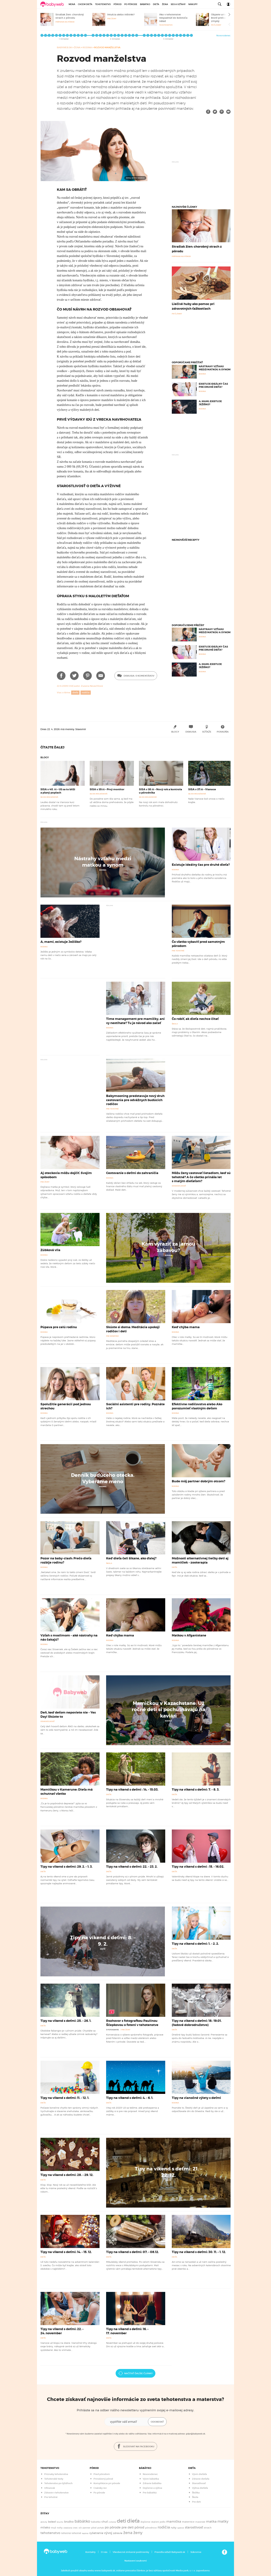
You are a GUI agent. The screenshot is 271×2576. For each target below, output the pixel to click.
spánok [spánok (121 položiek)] (180, 2528)
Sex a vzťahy (178, 4)
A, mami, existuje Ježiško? (210, 403)
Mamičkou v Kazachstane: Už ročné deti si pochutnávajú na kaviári (168, 1709)
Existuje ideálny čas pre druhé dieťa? (213, 385)
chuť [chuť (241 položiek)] (104, 2521)
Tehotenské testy (53, 2478)
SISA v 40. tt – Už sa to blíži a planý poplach (57, 791)
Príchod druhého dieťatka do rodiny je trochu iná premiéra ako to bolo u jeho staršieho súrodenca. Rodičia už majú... (199, 878)
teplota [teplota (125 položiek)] (85, 2533)
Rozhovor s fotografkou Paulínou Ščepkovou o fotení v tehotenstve (132, 2023)
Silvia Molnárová (49, 797)
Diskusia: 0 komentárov (135, 676)
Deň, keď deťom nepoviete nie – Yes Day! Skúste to (68, 1714)
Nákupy (193, 4)
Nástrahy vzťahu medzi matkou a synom (215, 368)
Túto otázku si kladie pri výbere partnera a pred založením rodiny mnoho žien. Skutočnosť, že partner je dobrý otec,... (198, 1495)
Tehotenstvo (103, 4)
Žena (165, 4)
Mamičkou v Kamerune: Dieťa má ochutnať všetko (66, 1791)
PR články (216, 25)
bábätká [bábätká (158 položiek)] (96, 2522)
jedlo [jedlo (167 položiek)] (162, 2521)
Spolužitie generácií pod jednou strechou (65, 1406)
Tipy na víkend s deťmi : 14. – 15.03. (132, 1789)
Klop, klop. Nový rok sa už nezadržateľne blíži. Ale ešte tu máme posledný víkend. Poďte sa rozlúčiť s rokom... (68, 2188)
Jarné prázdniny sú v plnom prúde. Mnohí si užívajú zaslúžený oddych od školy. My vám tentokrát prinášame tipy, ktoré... (135, 1880)
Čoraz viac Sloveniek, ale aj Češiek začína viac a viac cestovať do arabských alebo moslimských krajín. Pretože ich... (69, 1653)
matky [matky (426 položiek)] (222, 2521)
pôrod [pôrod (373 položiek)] (139, 2527)
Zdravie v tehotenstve (56, 2492)
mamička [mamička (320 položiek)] (173, 2521)
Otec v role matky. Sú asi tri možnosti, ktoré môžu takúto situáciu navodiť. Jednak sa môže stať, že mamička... (199, 1340)
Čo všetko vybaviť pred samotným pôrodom (198, 944)
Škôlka (196, 2492)
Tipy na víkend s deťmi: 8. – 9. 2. (103, 1941)
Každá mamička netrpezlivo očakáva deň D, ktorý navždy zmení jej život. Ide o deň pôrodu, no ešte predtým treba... (199, 959)
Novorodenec (223, 35)
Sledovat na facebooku (135, 2446)
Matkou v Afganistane (189, 1635)
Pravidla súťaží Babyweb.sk (170, 2552)
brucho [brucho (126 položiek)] (60, 2522)
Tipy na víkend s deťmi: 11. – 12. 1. (64, 2098)
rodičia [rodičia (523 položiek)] (164, 2527)
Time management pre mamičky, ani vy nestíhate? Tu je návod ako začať (135, 1021)
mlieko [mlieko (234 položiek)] (45, 2527)
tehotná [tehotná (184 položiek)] (66, 2533)
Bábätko (145, 4)
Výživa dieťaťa (200, 2487)
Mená (72, 4)
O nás (104, 2552)
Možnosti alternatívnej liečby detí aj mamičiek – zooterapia (200, 1560)
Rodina (87, 47)
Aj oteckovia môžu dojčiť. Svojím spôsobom (66, 1175)
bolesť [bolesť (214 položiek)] (52, 2521)
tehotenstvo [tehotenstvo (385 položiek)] (50, 2533)
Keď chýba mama (186, 1327)
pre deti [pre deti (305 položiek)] (128, 2527)
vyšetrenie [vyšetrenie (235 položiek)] (96, 2533)
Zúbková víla (50, 1250)
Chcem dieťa (85, 4)
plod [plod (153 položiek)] (93, 2527)
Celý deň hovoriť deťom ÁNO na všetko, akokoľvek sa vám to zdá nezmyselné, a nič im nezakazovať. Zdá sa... (69, 1730)
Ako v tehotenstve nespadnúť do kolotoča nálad (173, 18)
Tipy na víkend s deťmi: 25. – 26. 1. (65, 2021)
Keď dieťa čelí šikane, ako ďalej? (131, 1558)
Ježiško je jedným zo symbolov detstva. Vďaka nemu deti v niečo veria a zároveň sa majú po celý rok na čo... (68, 955)
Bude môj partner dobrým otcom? (198, 1481)
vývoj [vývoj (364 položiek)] (108, 2533)
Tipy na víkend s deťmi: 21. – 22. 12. (168, 2172)
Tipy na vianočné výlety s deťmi (196, 2098)
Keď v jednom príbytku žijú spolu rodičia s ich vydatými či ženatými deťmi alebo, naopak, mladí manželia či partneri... (68, 1422)
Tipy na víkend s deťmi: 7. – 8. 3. (195, 1789)
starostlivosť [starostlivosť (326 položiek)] (194, 2527)
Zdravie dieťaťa (200, 2478)
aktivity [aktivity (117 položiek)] (43, 2522)
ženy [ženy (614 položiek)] (137, 2532)
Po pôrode (130, 4)
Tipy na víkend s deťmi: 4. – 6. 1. (129, 2098)
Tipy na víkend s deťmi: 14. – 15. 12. (66, 2252)
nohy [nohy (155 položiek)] (60, 2527)
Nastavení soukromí (135, 2560)
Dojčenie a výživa (152, 2487)
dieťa (75, 692)
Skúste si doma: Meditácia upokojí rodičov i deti (133, 1329)
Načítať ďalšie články (135, 2373)
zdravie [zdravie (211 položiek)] (117, 2533)
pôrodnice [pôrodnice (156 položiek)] (151, 2527)
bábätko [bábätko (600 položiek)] (82, 2521)
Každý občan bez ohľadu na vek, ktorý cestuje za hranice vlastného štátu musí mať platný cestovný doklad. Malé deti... (134, 1186)
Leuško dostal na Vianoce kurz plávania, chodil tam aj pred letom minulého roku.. (60, 806)
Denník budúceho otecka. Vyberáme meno (102, 1478)
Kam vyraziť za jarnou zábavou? (168, 1247)
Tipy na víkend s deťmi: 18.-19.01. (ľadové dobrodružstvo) (197, 2023)
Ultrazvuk (49, 2487)
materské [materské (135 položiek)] (200, 2522)
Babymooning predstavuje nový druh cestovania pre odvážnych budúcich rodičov (135, 1100)
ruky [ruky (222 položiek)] (173, 2527)
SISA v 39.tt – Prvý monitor (107, 789)
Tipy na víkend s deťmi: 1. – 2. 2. (195, 1944)
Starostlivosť (179, 1186)
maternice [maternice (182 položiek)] (188, 2521)
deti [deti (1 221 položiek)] (121, 2521)
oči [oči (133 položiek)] (80, 2528)
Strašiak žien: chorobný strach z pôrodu (69, 16)
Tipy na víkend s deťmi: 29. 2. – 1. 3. (66, 1867)
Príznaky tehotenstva (56, 2474)
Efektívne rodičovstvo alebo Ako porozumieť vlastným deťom (197, 1406)
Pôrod (118, 4)
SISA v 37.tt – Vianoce (202, 789)
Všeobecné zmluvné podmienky (131, 2552)
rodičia (86, 692)
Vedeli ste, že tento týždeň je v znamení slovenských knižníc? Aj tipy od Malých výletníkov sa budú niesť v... (201, 1803)
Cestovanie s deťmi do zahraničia (132, 1173)
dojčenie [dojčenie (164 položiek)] (145, 2521)
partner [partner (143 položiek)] (86, 2527)
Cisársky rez (100, 2487)
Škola (175, 1024)
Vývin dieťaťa (199, 2474)
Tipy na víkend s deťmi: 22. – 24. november (61, 2331)
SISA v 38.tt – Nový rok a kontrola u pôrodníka (160, 791)
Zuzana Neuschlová (92, 685)
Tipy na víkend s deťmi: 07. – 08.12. (132, 2252)
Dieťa (156, 4)
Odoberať (157, 2421)
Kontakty (90, 2552)
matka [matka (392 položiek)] (211, 2521)
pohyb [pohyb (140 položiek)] (100, 2527)
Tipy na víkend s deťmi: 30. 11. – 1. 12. (199, 2252)
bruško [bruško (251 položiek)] (69, 2521)
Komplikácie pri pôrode (107, 2483)
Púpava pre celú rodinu (58, 1327)
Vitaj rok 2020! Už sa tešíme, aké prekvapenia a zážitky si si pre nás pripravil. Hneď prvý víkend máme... (132, 2111)
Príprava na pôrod (64, 22)
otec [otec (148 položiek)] (75, 2527)
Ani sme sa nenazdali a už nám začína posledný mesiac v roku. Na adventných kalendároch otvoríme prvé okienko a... (201, 2265)
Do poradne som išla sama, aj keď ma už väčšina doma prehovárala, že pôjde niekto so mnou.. (112, 802)
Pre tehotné (178, 951)
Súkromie (195, 2552)
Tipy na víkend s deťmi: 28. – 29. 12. (66, 2175)
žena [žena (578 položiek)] (127, 2532)
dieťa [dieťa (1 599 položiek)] (133, 2521)
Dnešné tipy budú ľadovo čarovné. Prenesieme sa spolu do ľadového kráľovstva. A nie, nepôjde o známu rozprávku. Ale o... (199, 2038)
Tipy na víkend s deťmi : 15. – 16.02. (198, 1867)
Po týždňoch (46, 35)
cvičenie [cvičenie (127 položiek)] (112, 2522)
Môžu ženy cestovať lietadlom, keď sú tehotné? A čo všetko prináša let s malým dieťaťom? (201, 1177)
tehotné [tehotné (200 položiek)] (76, 2533)
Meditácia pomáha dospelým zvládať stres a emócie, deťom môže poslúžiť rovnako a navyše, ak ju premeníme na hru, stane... (134, 1344)
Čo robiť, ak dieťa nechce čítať (195, 1019)
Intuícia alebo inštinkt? (121, 14)
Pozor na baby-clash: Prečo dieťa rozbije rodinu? (65, 1560)
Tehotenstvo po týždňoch (58, 2483)
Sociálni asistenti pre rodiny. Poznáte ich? (135, 1406)
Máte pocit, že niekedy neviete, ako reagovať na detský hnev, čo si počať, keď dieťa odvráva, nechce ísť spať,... (200, 1422)
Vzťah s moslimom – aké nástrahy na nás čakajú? (68, 1637)
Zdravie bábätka (152, 2483)
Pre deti (196, 2501)
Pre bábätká (112, 1336)
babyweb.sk (64, 47)
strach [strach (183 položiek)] (207, 2527)
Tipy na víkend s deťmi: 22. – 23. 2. (131, 1867)
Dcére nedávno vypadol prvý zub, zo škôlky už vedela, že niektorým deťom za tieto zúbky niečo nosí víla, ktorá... (67, 1263)
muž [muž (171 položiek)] (53, 2527)
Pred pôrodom (102, 2474)
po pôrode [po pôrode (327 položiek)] (113, 2527)
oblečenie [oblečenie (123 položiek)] (67, 2528)
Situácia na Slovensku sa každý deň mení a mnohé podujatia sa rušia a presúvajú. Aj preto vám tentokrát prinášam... (134, 1803)
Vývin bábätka (151, 2478)
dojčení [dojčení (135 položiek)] (155, 2522)
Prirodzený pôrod (103, 2478)
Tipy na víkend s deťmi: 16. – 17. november (127, 2331)
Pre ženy (111, 18)
